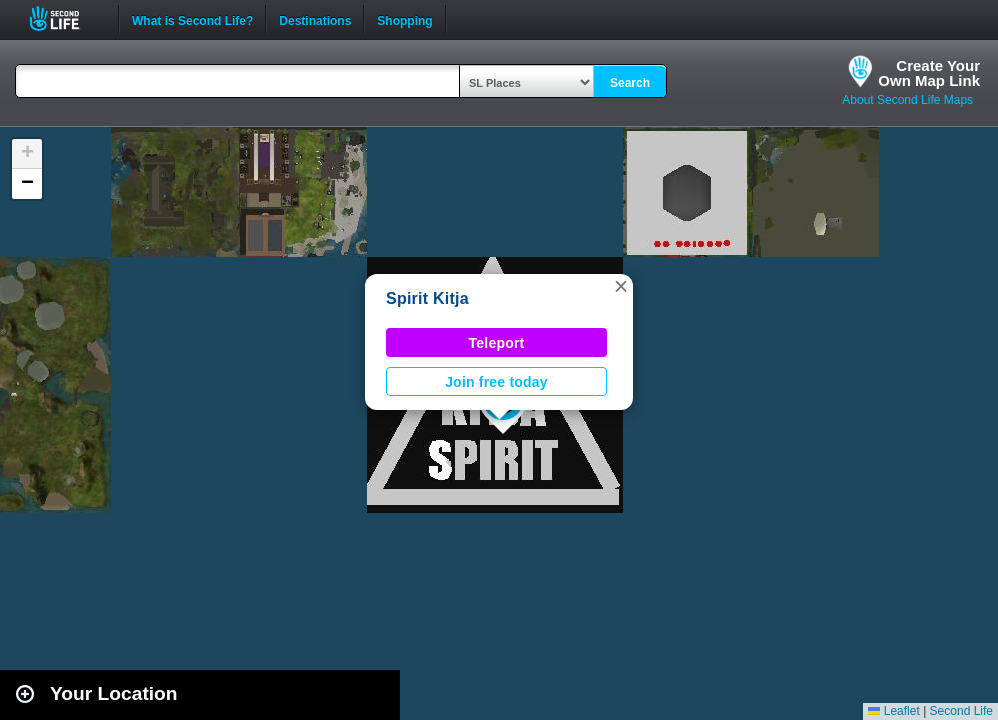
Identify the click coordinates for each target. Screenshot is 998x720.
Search (630, 83)
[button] (621, 286)
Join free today (496, 382)
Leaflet (893, 711)
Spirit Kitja (427, 298)
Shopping (404, 19)
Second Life (65, 18)
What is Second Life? (192, 19)
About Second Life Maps (907, 100)
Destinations (315, 19)
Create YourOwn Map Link (929, 73)
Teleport (497, 343)
